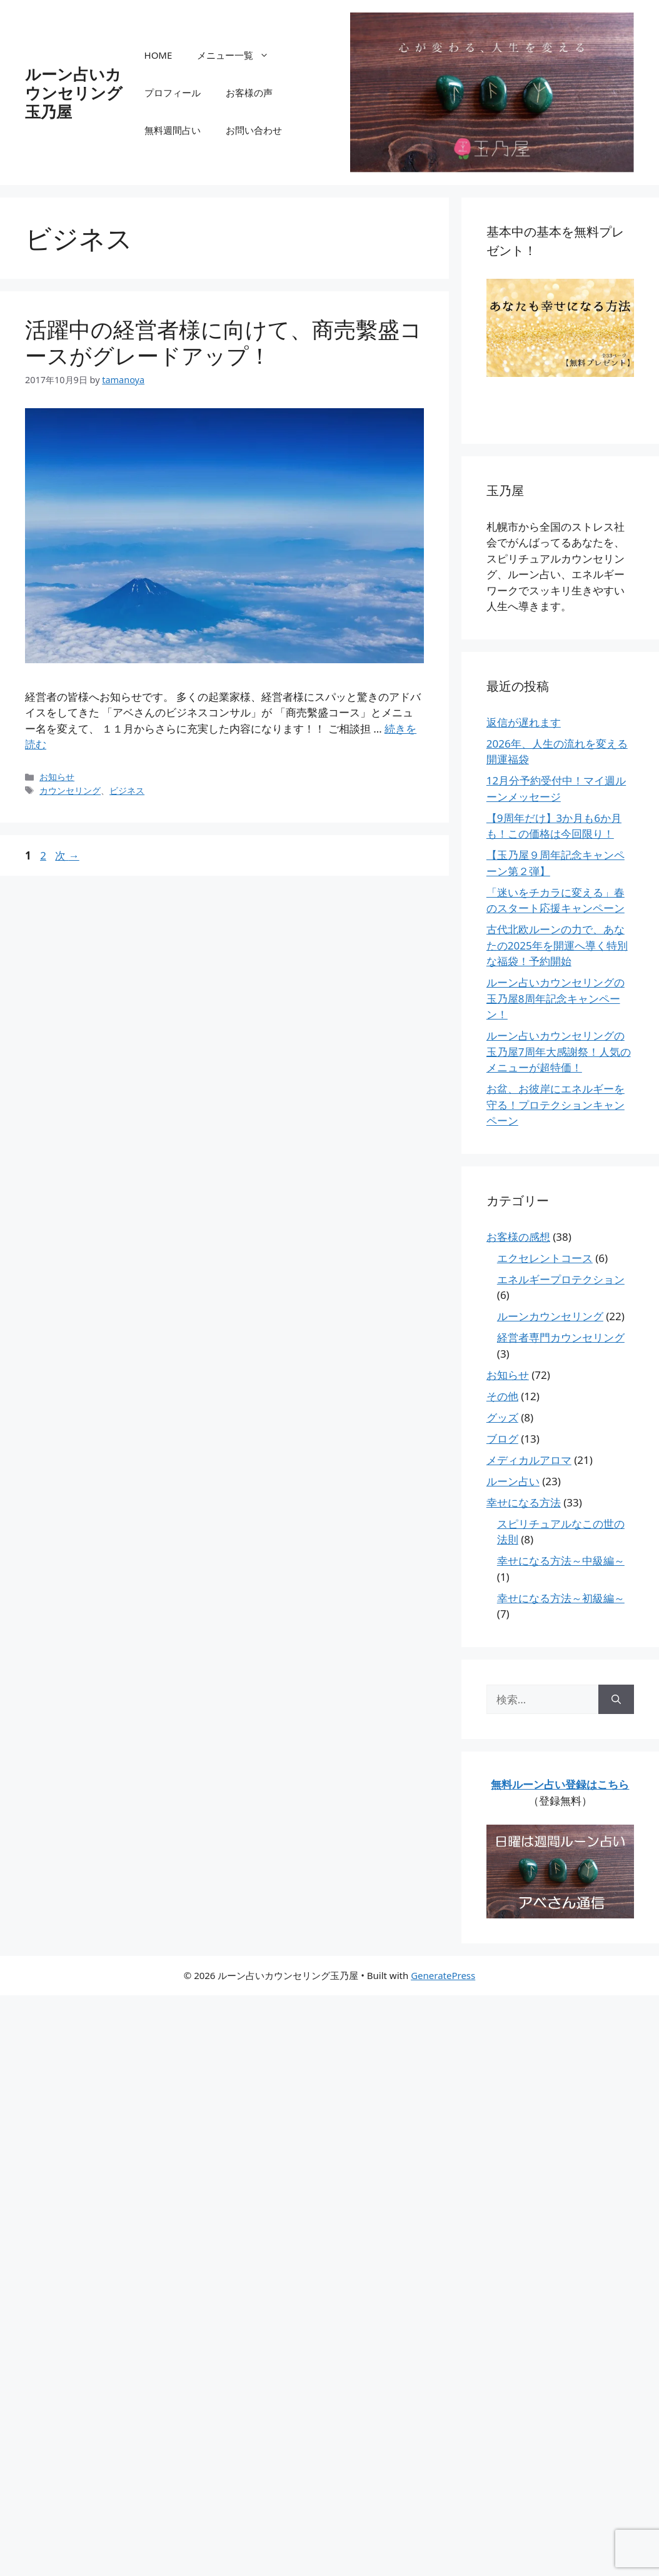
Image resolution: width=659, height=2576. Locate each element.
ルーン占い (513, 1481)
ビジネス (126, 790)
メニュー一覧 (239, 55)
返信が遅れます (523, 722)
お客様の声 (249, 92)
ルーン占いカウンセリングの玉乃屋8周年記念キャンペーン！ (555, 998)
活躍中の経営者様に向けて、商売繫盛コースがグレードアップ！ (223, 342)
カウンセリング (70, 790)
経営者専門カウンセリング (561, 1337)
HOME (158, 55)
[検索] (616, 1700)
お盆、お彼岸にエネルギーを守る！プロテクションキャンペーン (555, 1104)
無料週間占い (172, 130)
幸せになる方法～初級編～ (561, 1598)
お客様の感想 (518, 1237)
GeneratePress (443, 1975)
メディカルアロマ (528, 1460)
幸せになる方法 (523, 1502)
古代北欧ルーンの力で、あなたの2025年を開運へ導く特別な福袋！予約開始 (557, 945)
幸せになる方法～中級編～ (561, 1560)
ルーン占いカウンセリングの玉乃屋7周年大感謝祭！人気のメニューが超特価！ (558, 1051)
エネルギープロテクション (561, 1279)
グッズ (502, 1417)
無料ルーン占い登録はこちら (560, 1784)
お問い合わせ (254, 130)
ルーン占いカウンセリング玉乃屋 (74, 92)
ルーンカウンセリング (550, 1316)
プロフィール (172, 92)
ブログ (502, 1438)
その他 (502, 1396)
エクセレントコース (545, 1258)
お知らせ (56, 777)
